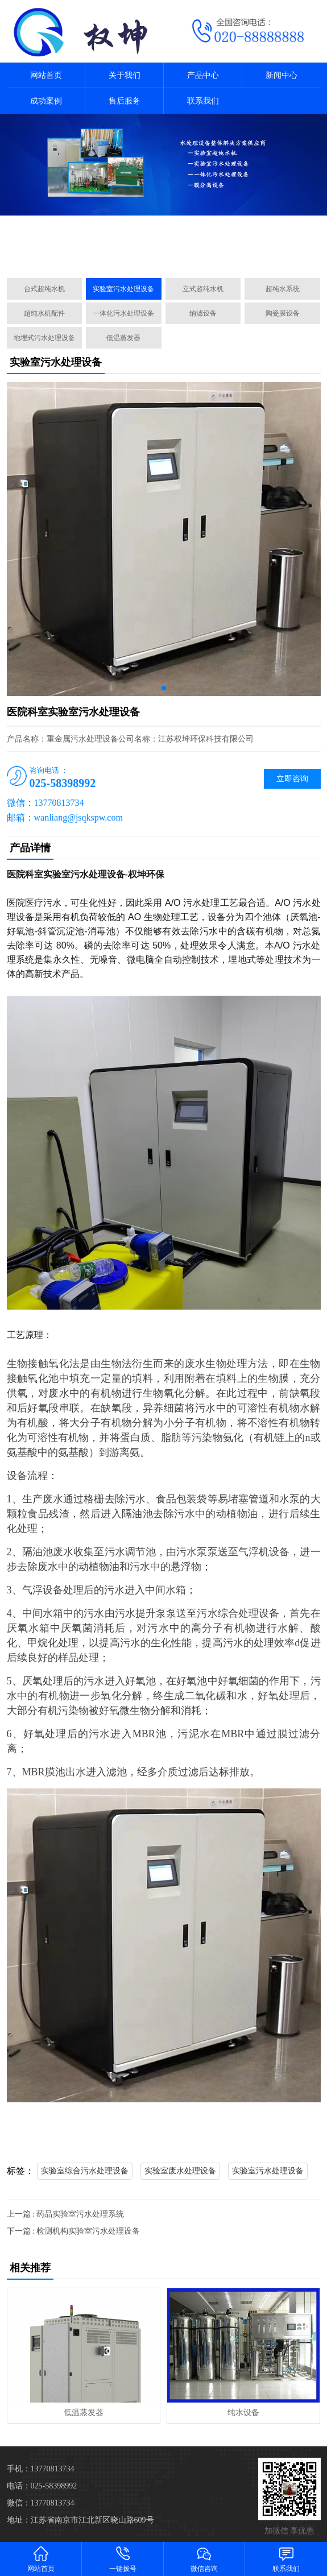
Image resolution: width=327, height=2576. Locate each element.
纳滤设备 (203, 313)
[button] (159, 256)
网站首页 (46, 75)
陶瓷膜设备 (283, 313)
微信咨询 (205, 2559)
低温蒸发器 (123, 338)
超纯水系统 (283, 289)
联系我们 (203, 101)
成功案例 (46, 101)
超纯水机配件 (44, 313)
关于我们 (124, 75)
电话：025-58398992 (42, 2486)
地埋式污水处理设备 (44, 338)
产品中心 (203, 75)
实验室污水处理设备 (123, 289)
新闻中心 (281, 75)
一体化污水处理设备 (123, 313)
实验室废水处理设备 (180, 2171)
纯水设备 (243, 2412)
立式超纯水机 (203, 289)
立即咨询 (292, 779)
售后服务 (124, 101)
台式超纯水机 (44, 289)
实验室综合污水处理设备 (85, 2171)
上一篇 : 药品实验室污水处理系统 (66, 2214)
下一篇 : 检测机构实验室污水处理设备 (73, 2231)
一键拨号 (123, 2559)
